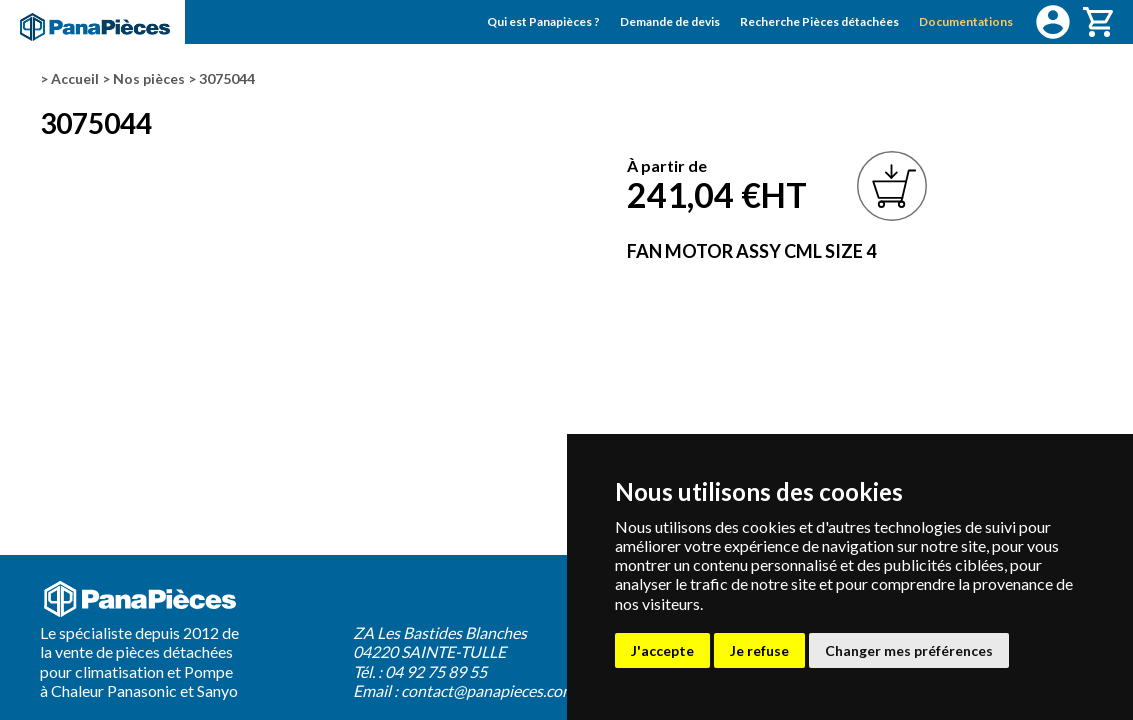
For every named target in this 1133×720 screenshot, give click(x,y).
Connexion (1053, 22)
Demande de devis (670, 21)
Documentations (966, 21)
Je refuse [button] (759, 650)
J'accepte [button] (662, 650)
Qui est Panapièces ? (543, 21)
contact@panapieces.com (488, 690)
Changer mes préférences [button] (909, 650)
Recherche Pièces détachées (819, 21)
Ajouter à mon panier (892, 186)
